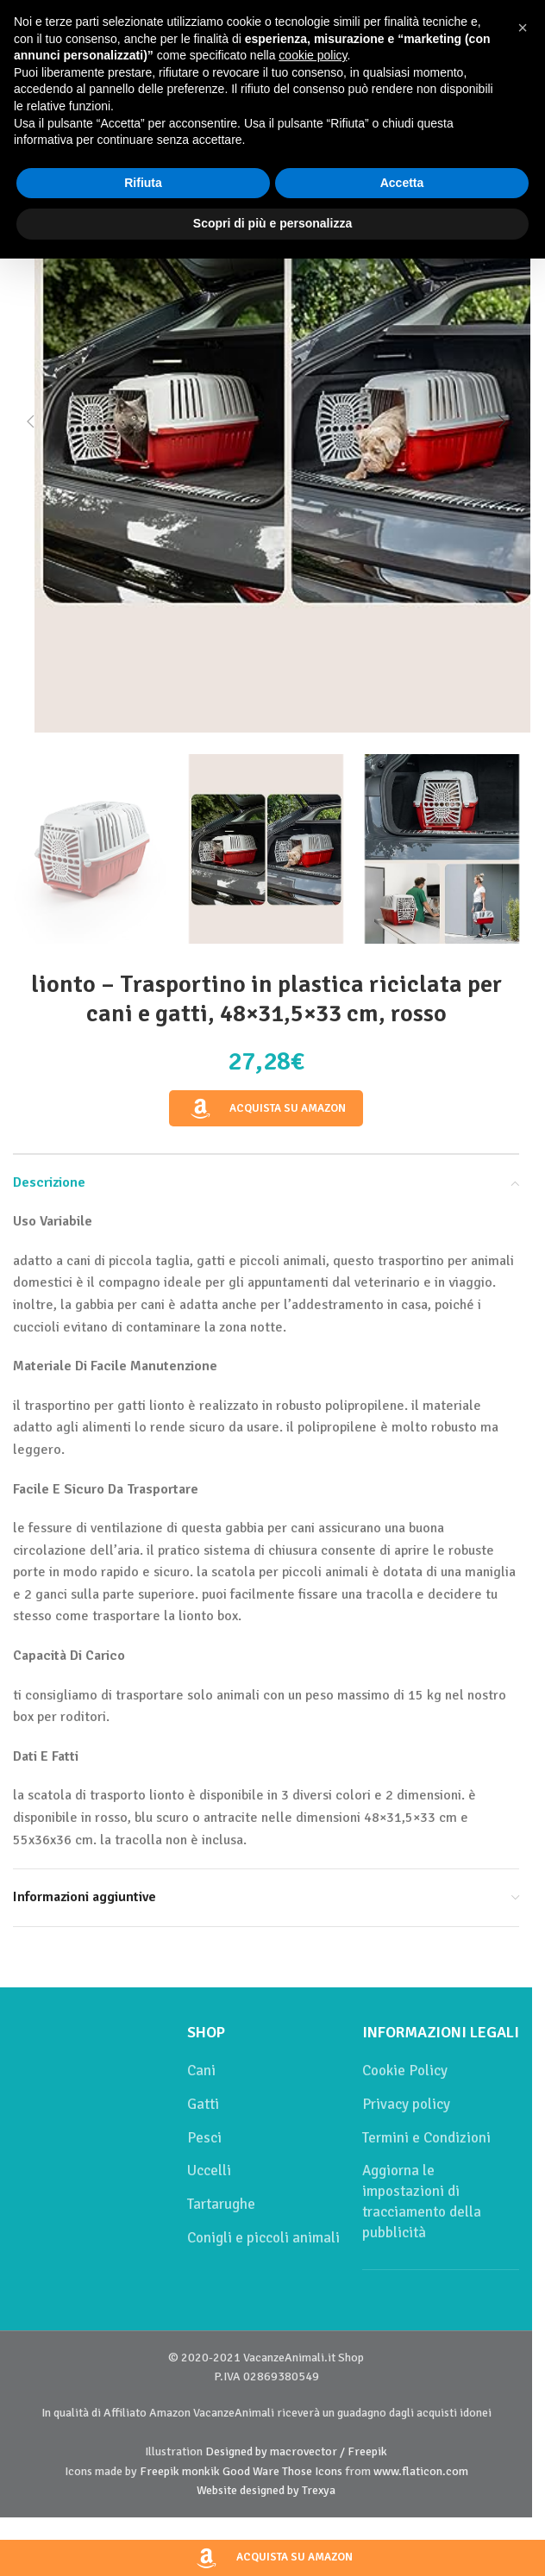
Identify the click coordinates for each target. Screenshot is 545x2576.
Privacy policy (406, 2104)
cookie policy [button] (313, 55)
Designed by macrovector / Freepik (296, 2451)
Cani (201, 2070)
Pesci (204, 2138)
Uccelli (209, 2170)
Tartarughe (221, 2204)
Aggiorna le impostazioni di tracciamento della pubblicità (421, 2201)
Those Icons (312, 2471)
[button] (30, 421)
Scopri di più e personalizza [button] (272, 223)
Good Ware (250, 2471)
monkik (201, 2471)
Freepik (159, 2471)
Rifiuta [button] (143, 183)
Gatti (203, 2104)
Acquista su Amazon (266, 1109)
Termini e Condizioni (426, 2138)
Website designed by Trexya (266, 2490)
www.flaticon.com (420, 2471)
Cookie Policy (405, 2070)
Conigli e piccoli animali (263, 2238)
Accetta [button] (402, 183)
